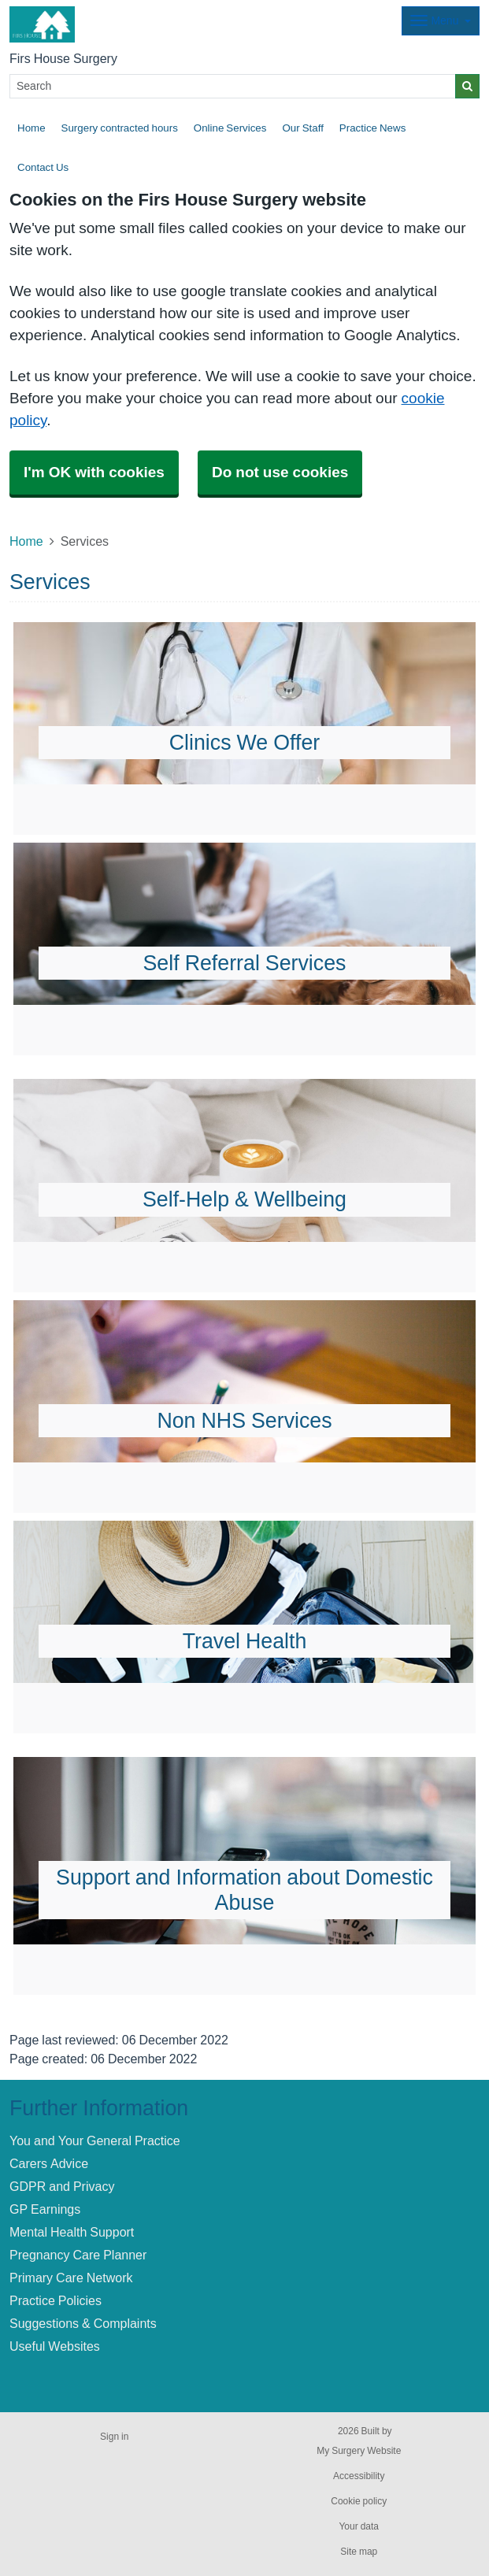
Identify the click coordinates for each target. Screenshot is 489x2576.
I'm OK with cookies (94, 472)
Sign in (114, 2436)
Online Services (230, 128)
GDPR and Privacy (61, 2186)
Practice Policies (55, 2300)
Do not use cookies (280, 472)
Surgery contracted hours (119, 128)
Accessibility (358, 2476)
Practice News (372, 128)
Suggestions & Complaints (83, 2323)
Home (31, 128)
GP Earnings (44, 2209)
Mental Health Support (71, 2232)
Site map (358, 2551)
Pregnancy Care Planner (77, 2254)
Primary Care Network (70, 2277)
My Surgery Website (359, 2451)
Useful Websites (54, 2346)
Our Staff (302, 128)
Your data (359, 2526)
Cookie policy (359, 2501)
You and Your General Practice (94, 2140)
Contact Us (43, 167)
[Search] (232, 86)
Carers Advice (48, 2163)
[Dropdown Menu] (441, 20)
